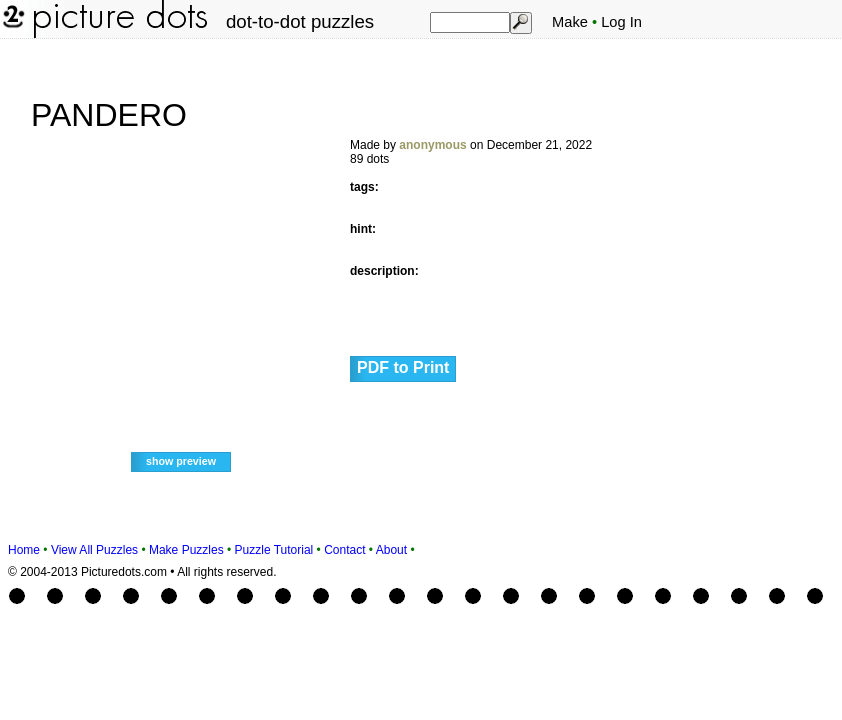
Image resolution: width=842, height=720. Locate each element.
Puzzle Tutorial (274, 550)
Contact (344, 550)
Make (570, 22)
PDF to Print (403, 367)
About (391, 550)
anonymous (432, 145)
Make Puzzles (186, 550)
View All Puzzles (94, 550)
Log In (621, 22)
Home (24, 550)
